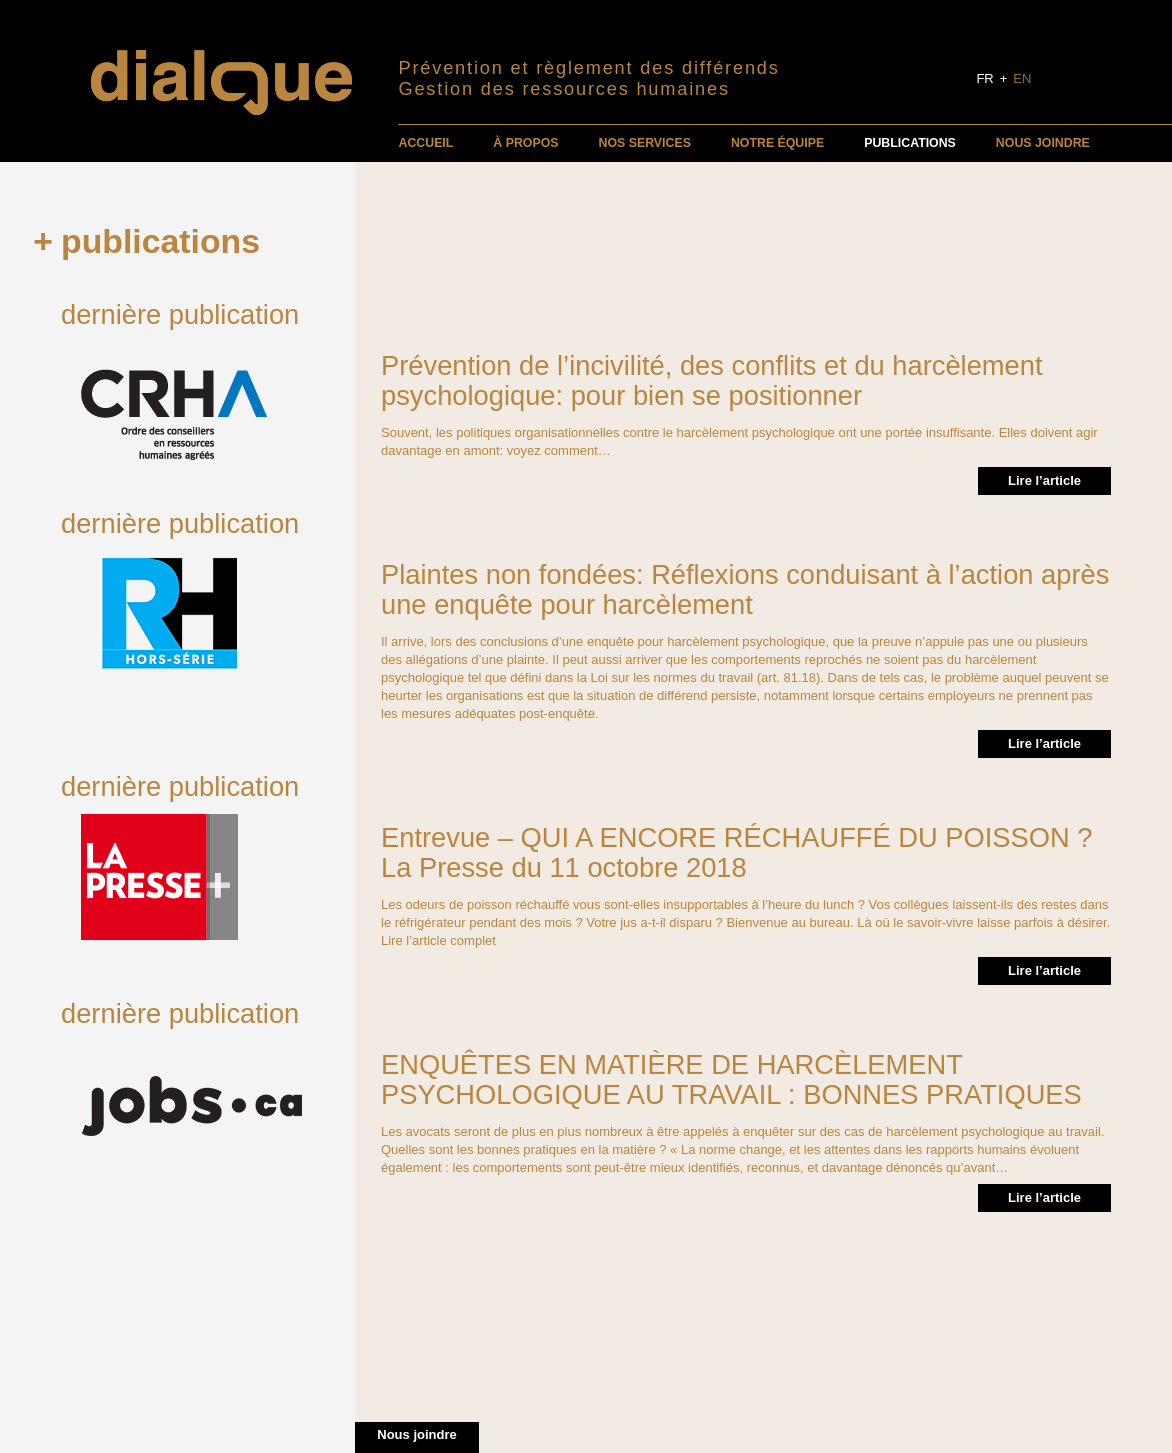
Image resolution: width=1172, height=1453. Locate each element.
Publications (910, 143)
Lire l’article (1044, 480)
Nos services (645, 143)
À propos (525, 143)
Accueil (425, 143)
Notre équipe (777, 143)
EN (1022, 78)
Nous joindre (1043, 143)
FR (984, 78)
